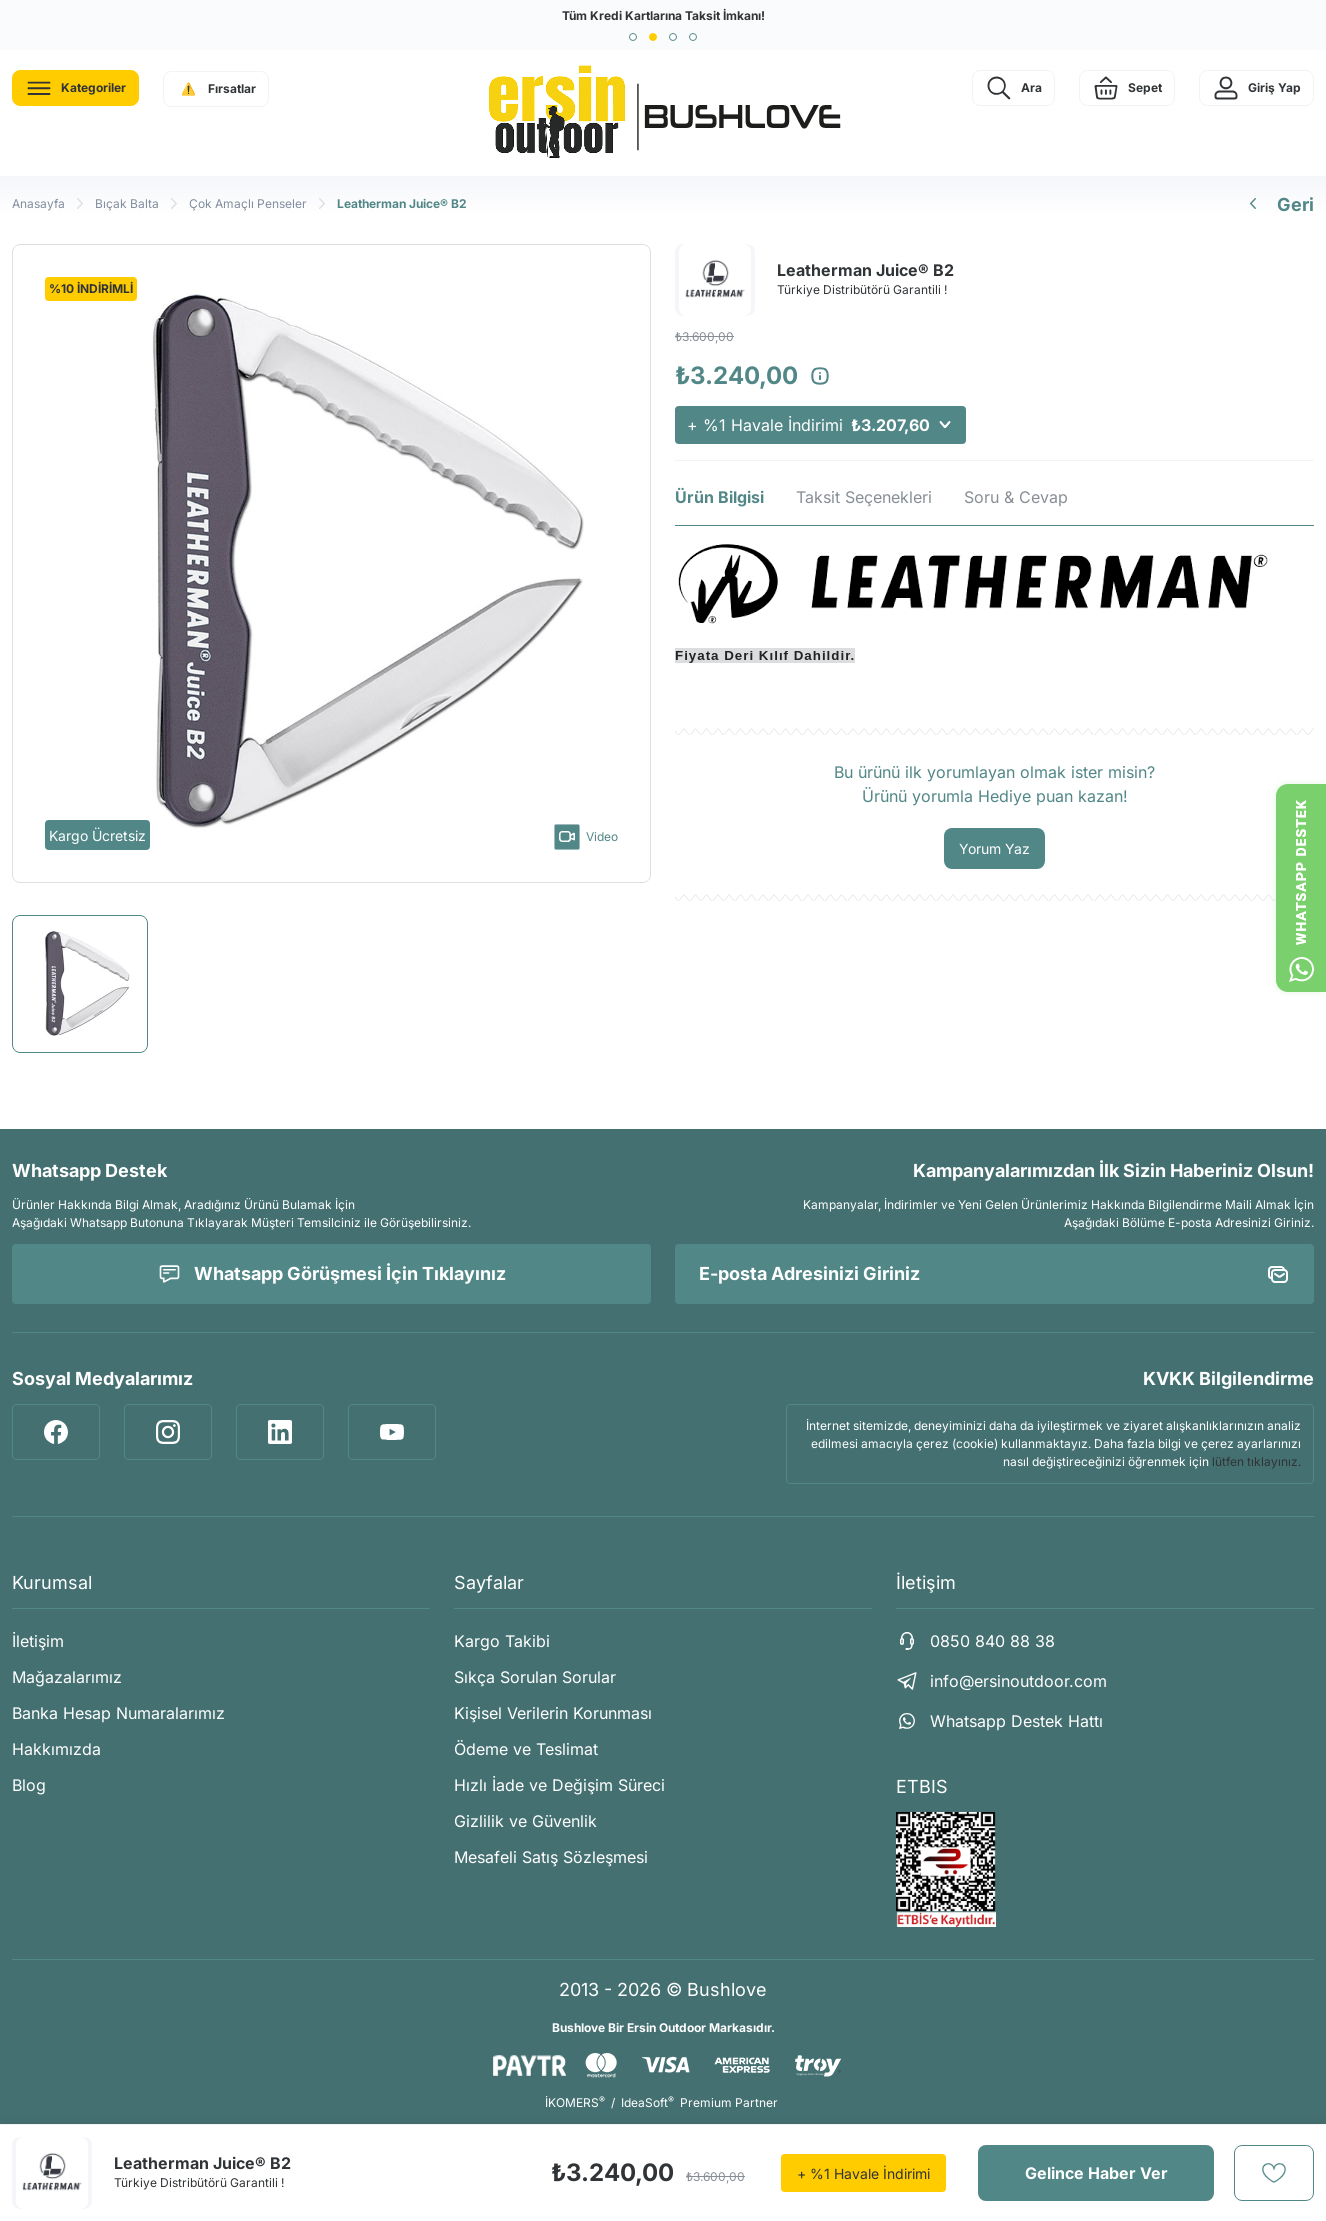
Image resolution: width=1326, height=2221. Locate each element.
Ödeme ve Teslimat (526, 1749)
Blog (29, 1785)
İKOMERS (575, 2102)
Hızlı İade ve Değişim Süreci (559, 1785)
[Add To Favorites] (1274, 2173)
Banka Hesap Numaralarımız (118, 1713)
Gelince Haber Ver (1096, 2173)
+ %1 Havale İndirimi (820, 425)
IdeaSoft (647, 2102)
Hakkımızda (56, 1749)
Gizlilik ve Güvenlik (525, 1821)
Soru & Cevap (1016, 497)
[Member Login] (1256, 88)
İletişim (38, 1641)
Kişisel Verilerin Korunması (553, 1713)
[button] (633, 37)
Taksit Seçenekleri (864, 497)
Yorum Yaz (994, 848)
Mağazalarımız (67, 1677)
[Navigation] (75, 88)
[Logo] (663, 113)
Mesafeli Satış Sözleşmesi (551, 1857)
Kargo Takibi (502, 1641)
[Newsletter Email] (994, 1274)
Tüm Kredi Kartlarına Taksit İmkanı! (663, 15)
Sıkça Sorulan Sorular (535, 1677)
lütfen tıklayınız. (1256, 1461)
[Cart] (1127, 88)
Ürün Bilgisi (719, 497)
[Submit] (1278, 1274)
